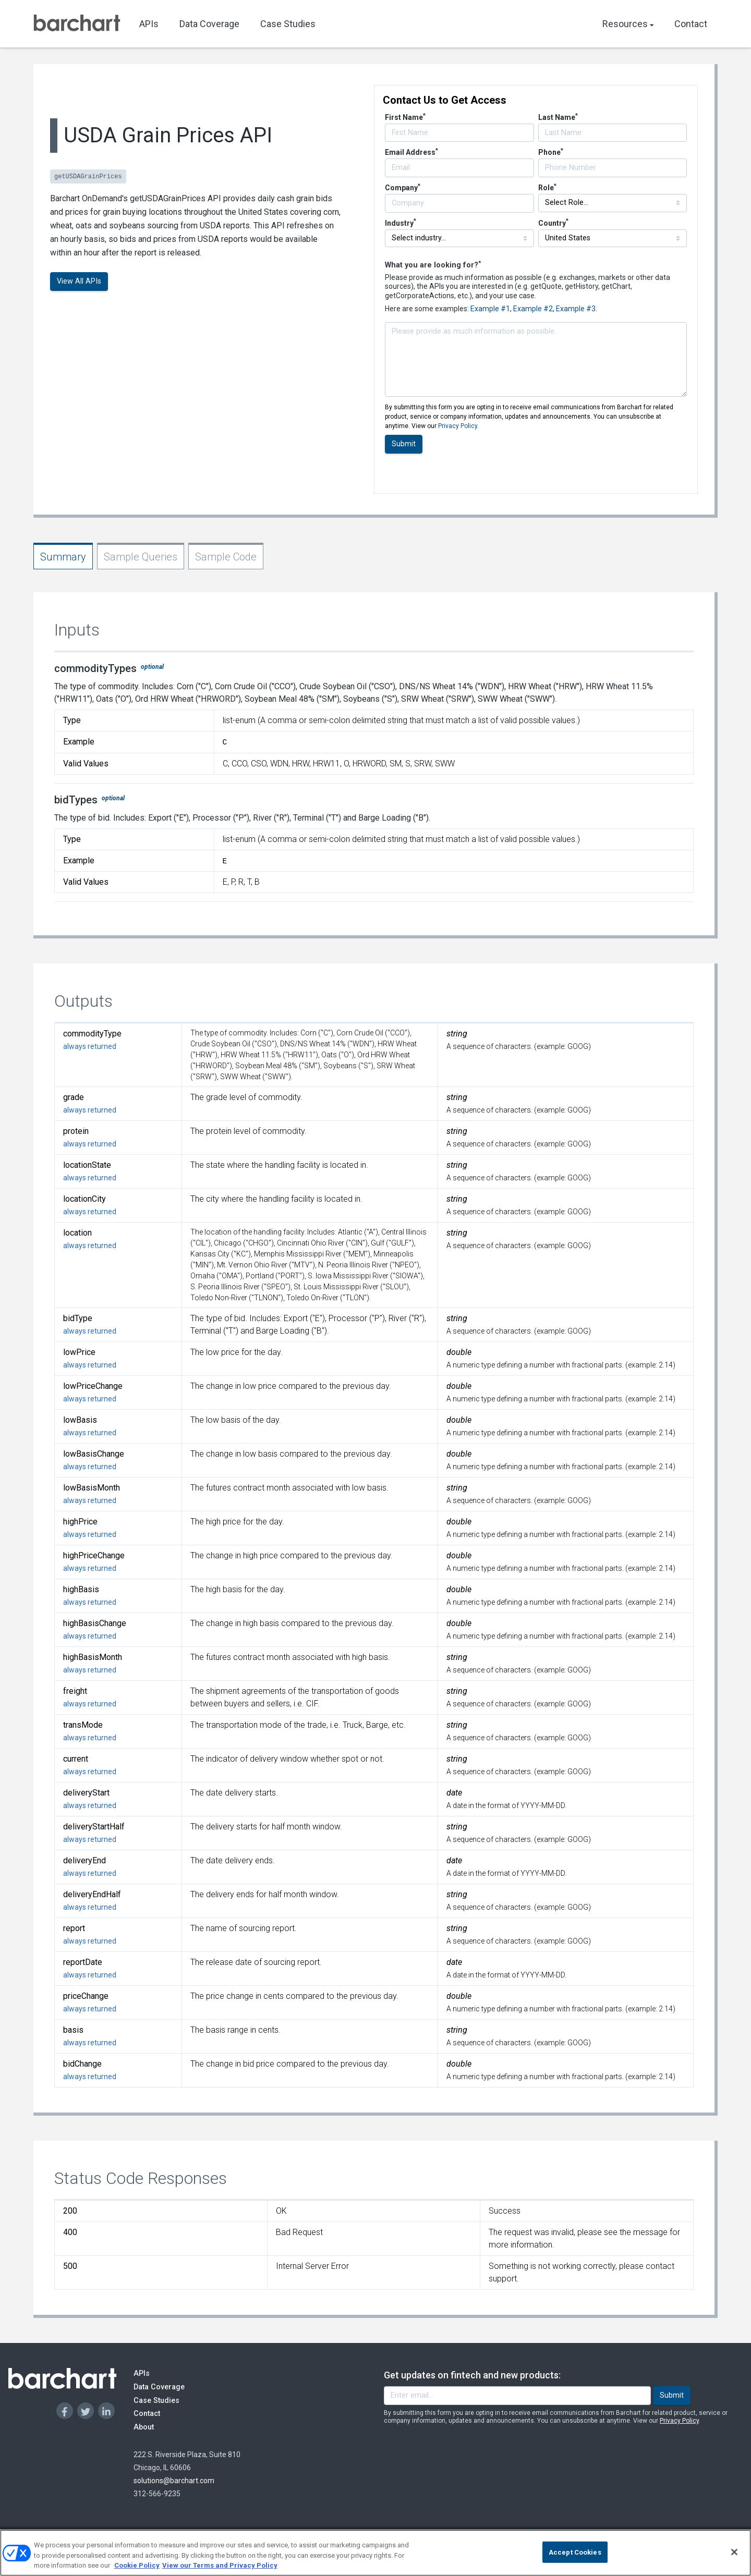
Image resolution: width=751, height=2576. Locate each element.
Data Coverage (209, 23)
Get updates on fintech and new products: (472, 2375)
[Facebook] (64, 2410)
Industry (400, 223)
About (154, 2427)
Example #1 (490, 308)
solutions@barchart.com (174, 2480)
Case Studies (288, 23)
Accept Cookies (575, 2557)
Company (402, 188)
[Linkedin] (106, 2410)
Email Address (411, 152)
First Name (405, 117)
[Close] (734, 2557)
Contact (690, 23)
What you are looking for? (433, 265)
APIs (149, 23)
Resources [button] (628, 23)
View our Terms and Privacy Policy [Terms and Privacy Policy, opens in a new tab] (219, 2571)
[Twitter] (85, 2410)
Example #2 (533, 308)
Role (547, 188)
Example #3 (576, 308)
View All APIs (79, 281)
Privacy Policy (457, 426)
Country (553, 223)
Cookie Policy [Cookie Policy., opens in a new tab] (137, 2571)
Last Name (558, 117)
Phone (550, 152)
